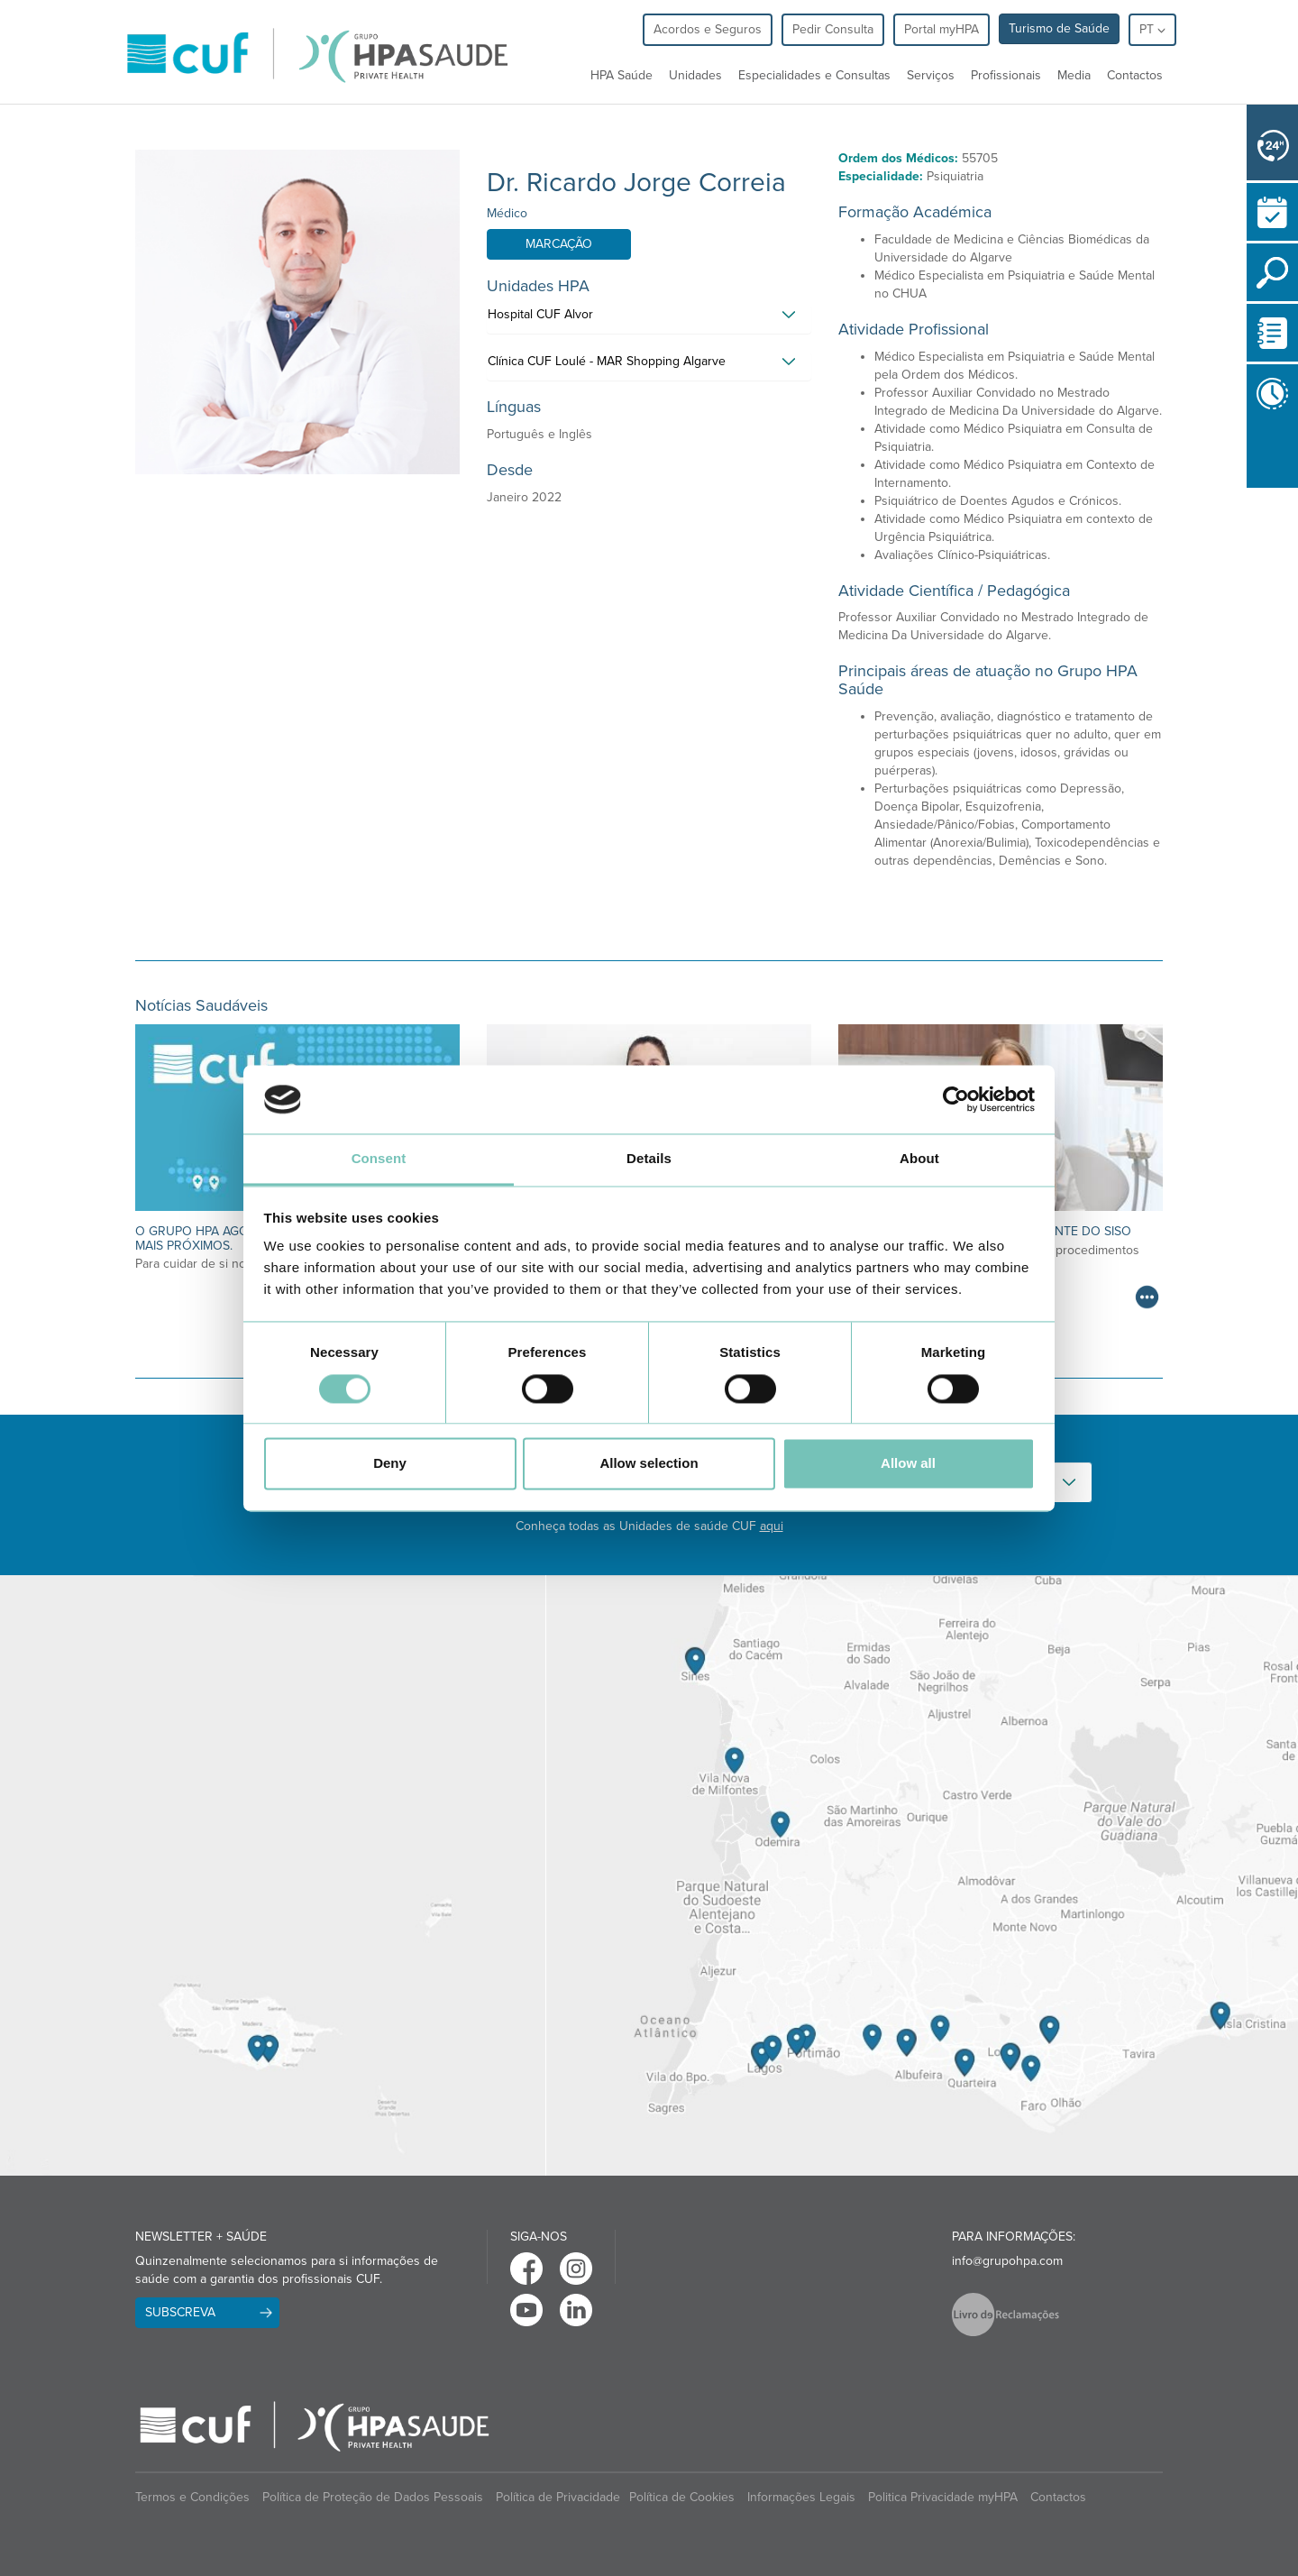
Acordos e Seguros (708, 29)
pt (1152, 29)
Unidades (695, 75)
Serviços (931, 75)
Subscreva (180, 2312)
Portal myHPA (941, 29)
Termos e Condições (192, 2497)
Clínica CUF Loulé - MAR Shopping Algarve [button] (607, 361)
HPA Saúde (621, 75)
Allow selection (648, 1463)
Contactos (1135, 75)
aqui (771, 1526)
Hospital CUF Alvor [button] (540, 314)
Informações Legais (801, 2497)
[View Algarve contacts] (921, 1875)
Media (1074, 75)
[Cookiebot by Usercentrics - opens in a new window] (956, 1099)
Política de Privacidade (558, 2497)
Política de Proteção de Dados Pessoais (372, 2497)
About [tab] (919, 1159)
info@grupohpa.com (1007, 2261)
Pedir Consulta (832, 29)
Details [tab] (649, 1159)
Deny (390, 1463)
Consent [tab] (379, 1159)
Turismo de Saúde (1059, 28)
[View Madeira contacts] (272, 1875)
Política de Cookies (682, 2497)
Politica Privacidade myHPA (943, 2497)
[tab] (649, 319)
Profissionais (1006, 75)
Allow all (908, 1463)
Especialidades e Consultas (814, 75)
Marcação (559, 244)
